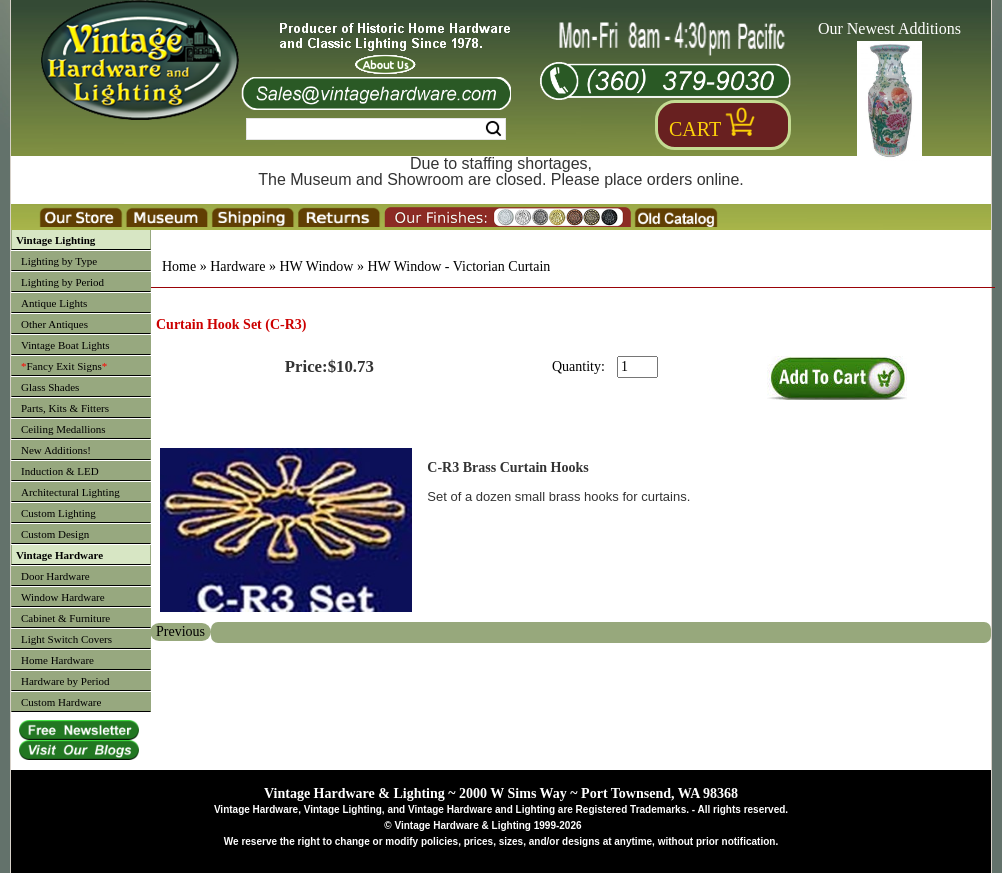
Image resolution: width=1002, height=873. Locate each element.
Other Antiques (54, 324)
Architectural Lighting (70, 492)
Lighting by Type (59, 261)
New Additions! (56, 450)
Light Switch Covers (66, 639)
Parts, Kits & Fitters (65, 408)
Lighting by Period (62, 282)
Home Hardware (57, 660)
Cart (695, 129)
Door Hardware (55, 576)
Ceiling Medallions (63, 429)
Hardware (237, 266)
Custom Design (55, 534)
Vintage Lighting (55, 240)
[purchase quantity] (637, 367)
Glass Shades (50, 387)
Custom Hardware (61, 702)
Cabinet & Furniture (65, 618)
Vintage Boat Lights (65, 345)
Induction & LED (60, 471)
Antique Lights (54, 303)
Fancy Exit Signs (64, 366)
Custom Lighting (58, 513)
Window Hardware (63, 597)
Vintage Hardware (59, 555)
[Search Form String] (376, 129)
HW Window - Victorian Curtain (458, 266)
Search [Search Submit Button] (493, 129)
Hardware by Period (65, 681)
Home (179, 266)
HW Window (316, 266)
